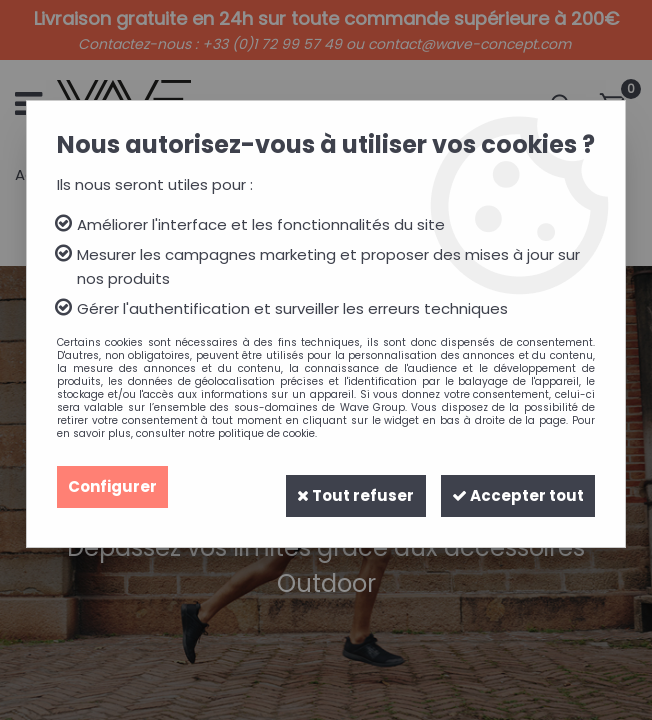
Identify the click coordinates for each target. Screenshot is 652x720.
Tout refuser (333, 486)
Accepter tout (510, 486)
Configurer (115, 486)
